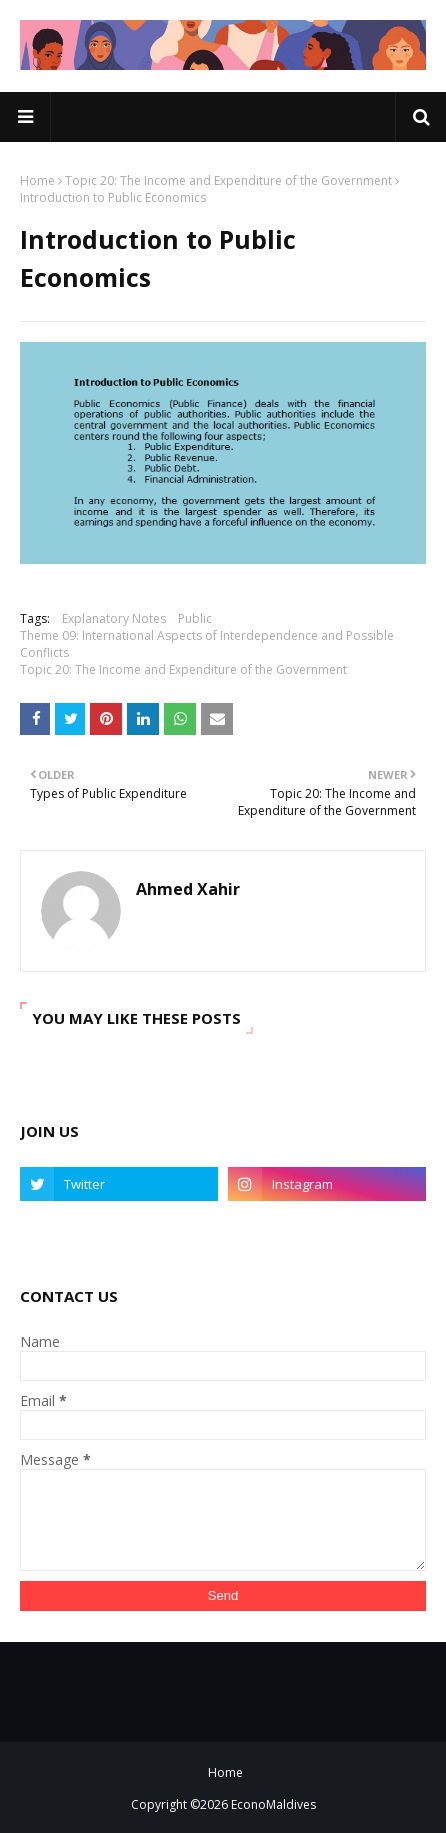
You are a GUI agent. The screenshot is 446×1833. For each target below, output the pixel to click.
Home (37, 180)
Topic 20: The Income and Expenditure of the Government (228, 180)
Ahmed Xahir (188, 889)
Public (195, 618)
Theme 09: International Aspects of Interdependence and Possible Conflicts (207, 644)
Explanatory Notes (114, 618)
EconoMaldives (273, 1804)
